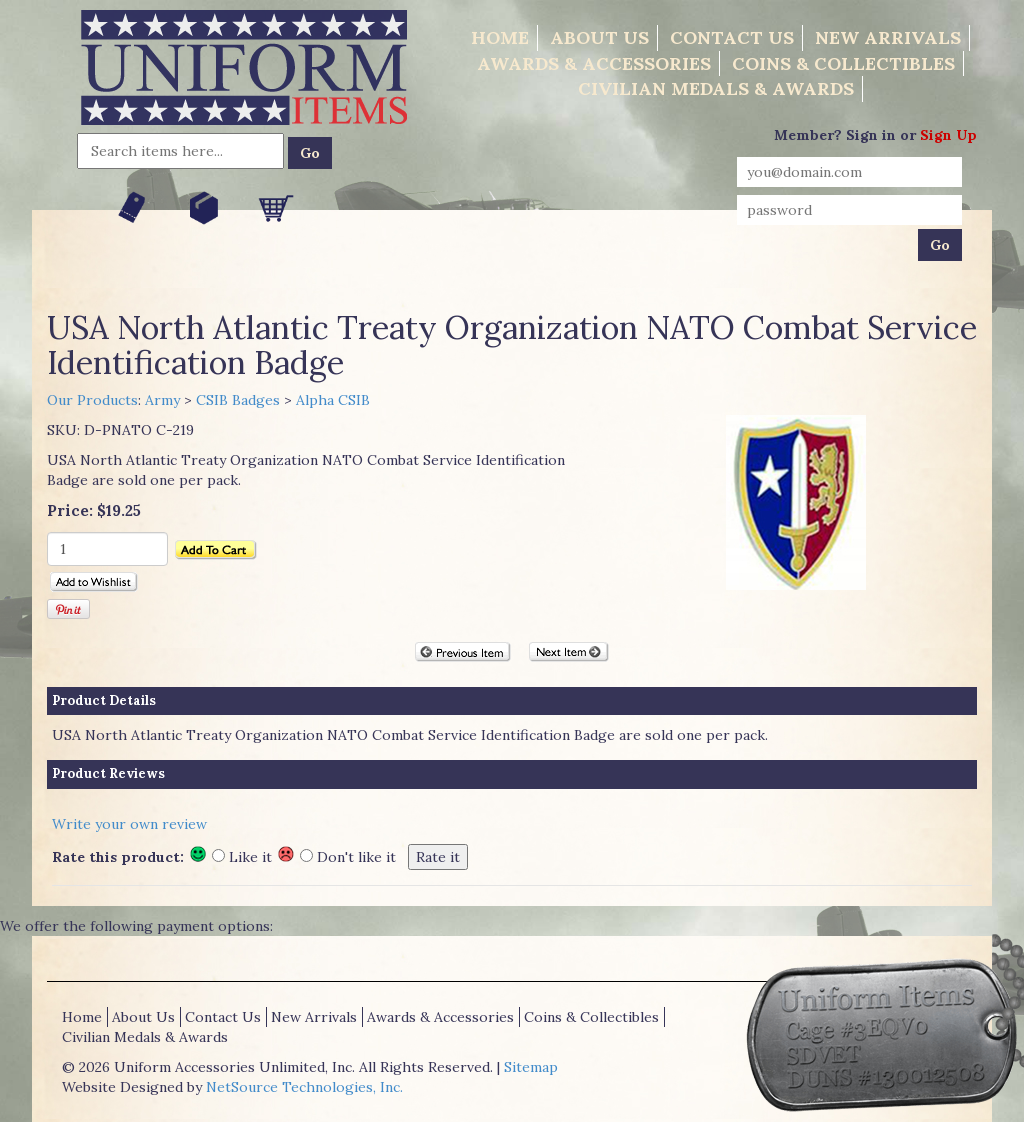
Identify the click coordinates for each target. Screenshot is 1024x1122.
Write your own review (129, 824)
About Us (599, 37)
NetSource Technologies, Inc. (304, 1087)
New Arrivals (888, 37)
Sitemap (531, 1067)
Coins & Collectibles (843, 63)
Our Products (92, 400)
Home (500, 37)
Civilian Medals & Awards (716, 88)
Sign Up (948, 135)
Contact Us (732, 37)
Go (310, 153)
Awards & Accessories (594, 63)
